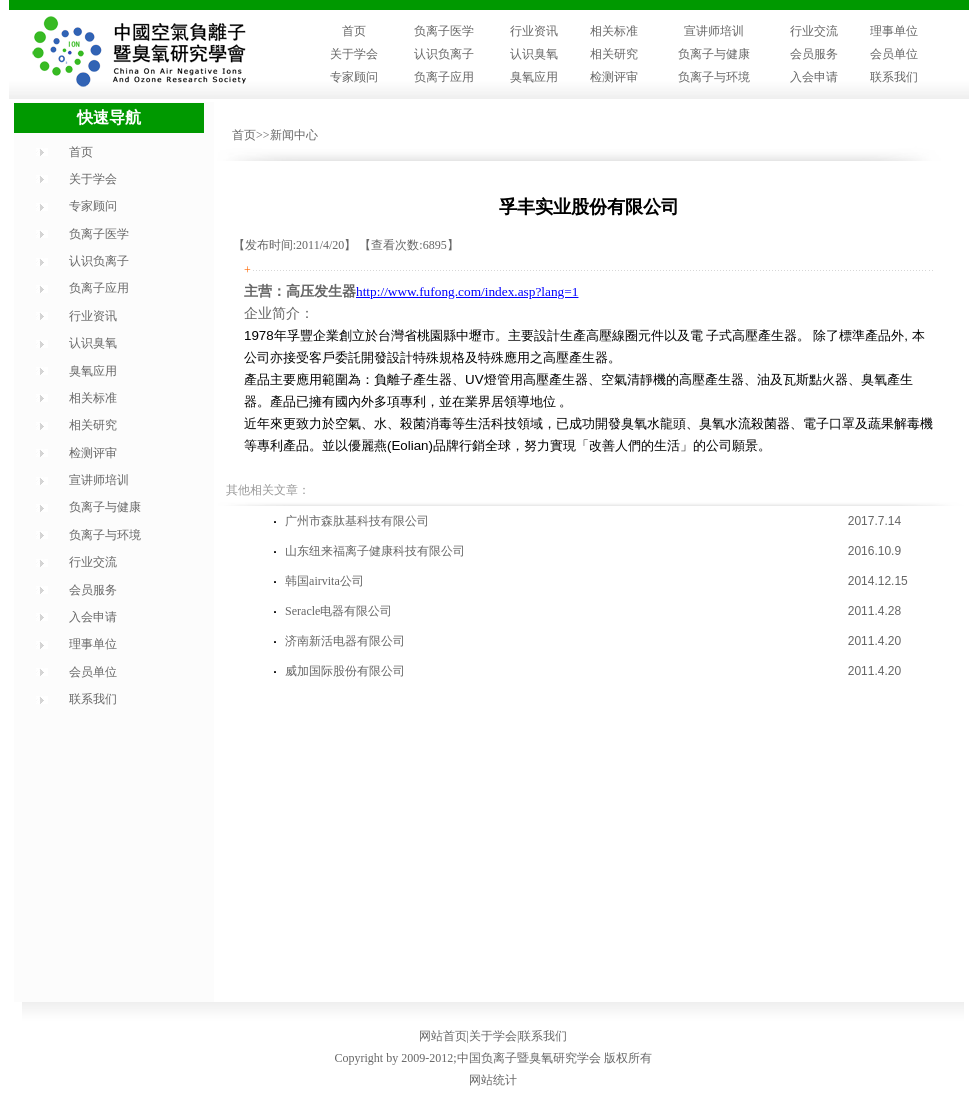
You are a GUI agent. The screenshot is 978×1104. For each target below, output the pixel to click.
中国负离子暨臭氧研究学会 (529, 1058)
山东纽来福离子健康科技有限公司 (375, 551)
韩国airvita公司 (324, 581)
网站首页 (443, 1036)
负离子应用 (444, 77)
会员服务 (814, 54)
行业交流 (814, 31)
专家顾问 (354, 77)
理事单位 (894, 31)
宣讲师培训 (714, 31)
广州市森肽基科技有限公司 (357, 521)
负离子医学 (444, 31)
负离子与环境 (714, 77)
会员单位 (894, 54)
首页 (354, 31)
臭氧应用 (534, 77)
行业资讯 (534, 31)
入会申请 (814, 77)
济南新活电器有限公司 (345, 641)
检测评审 (614, 77)
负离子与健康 (714, 54)
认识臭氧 (534, 54)
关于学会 (354, 54)
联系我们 (894, 77)
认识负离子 (444, 54)
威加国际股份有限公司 (345, 671)
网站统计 (493, 1080)
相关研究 (614, 54)
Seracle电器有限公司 (338, 611)
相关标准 (614, 31)
